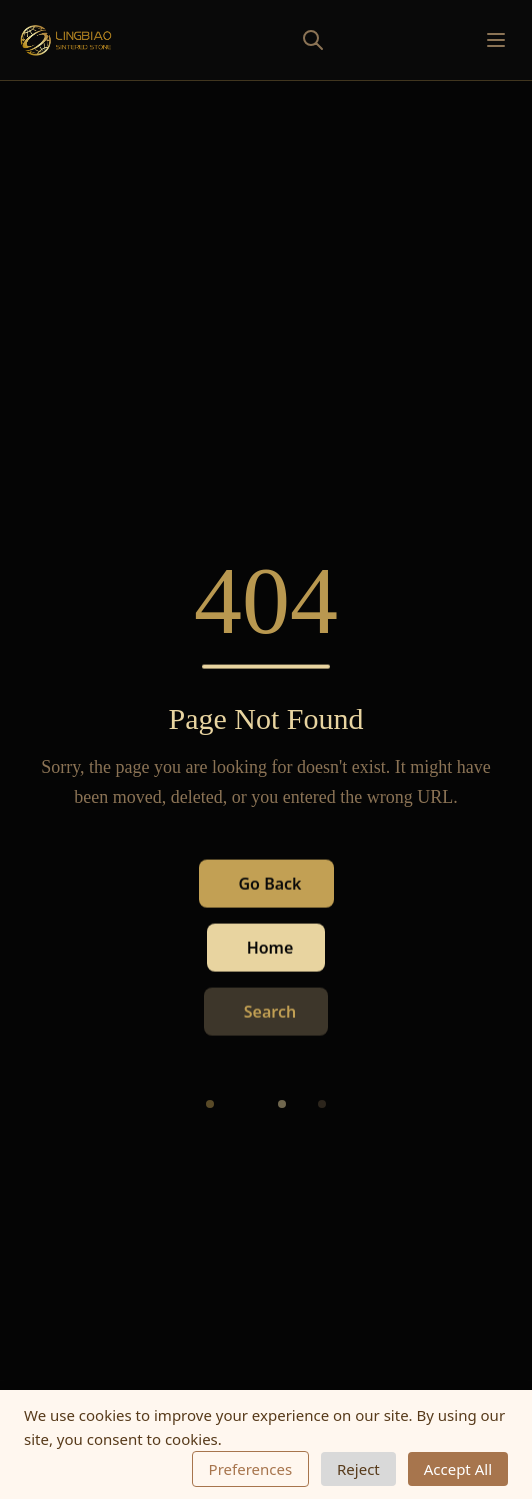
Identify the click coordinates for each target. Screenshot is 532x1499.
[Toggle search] (269, 40)
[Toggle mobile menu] (496, 40)
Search (270, 1012)
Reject (358, 1469)
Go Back (270, 884)
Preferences (251, 1469)
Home (270, 948)
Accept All (458, 1469)
